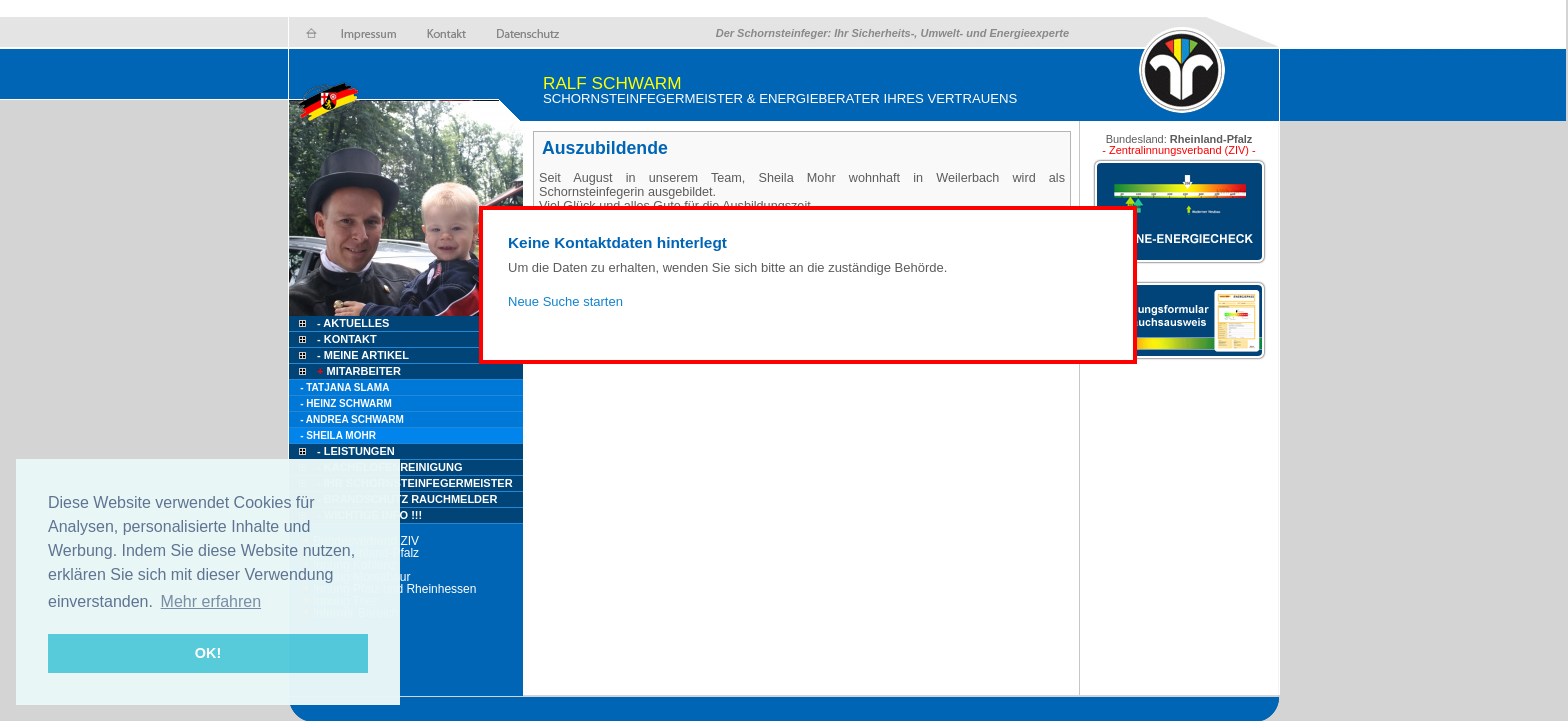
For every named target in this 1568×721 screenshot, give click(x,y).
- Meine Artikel (363, 355)
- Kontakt (345, 339)
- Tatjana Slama (344, 387)
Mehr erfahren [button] (211, 601)
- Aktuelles (351, 323)
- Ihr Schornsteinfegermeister (415, 483)
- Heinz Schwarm (346, 403)
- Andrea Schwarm (352, 419)
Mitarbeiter (357, 371)
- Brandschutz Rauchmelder (407, 499)
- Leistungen (356, 451)
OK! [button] (208, 653)
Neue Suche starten (565, 301)
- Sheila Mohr (338, 435)
